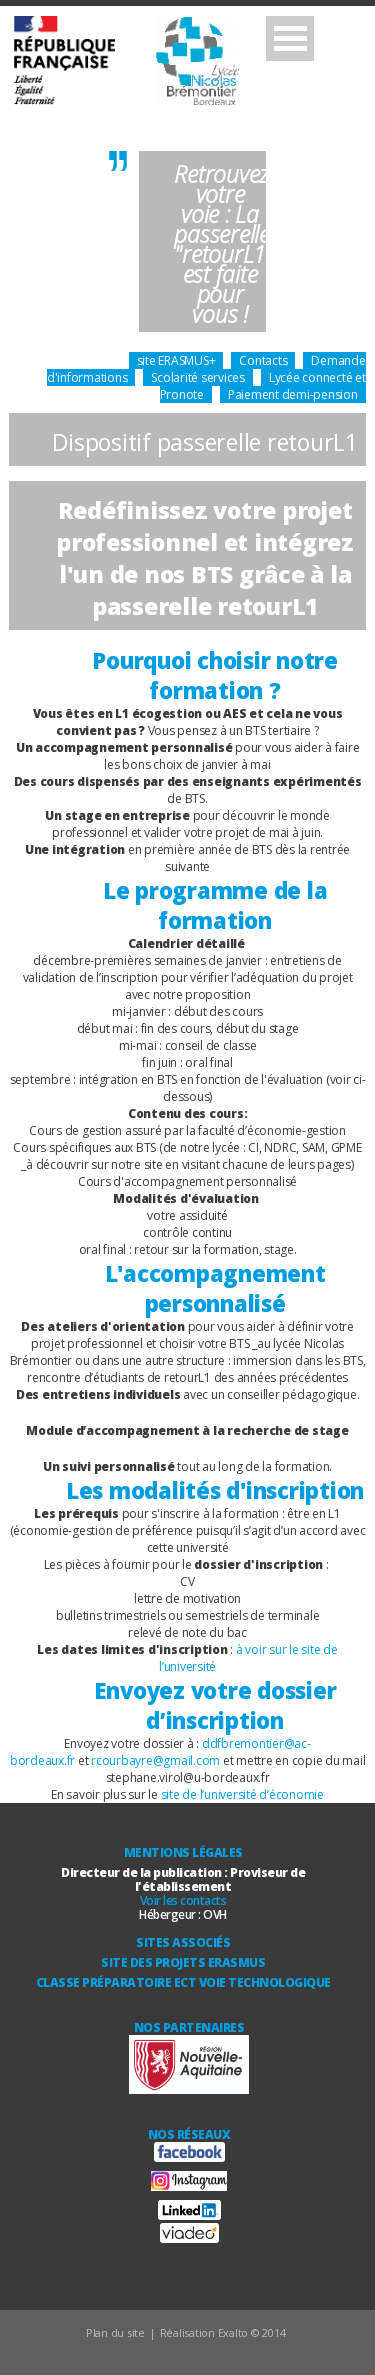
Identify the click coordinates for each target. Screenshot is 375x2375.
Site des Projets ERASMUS (183, 1962)
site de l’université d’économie (242, 1794)
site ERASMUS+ (176, 360)
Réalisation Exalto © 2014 (223, 2332)
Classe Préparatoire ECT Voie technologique (183, 1982)
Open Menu (290, 38)
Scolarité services (198, 377)
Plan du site (115, 2332)
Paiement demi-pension (293, 394)
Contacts (263, 360)
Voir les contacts (183, 1900)
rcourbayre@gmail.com (155, 1760)
